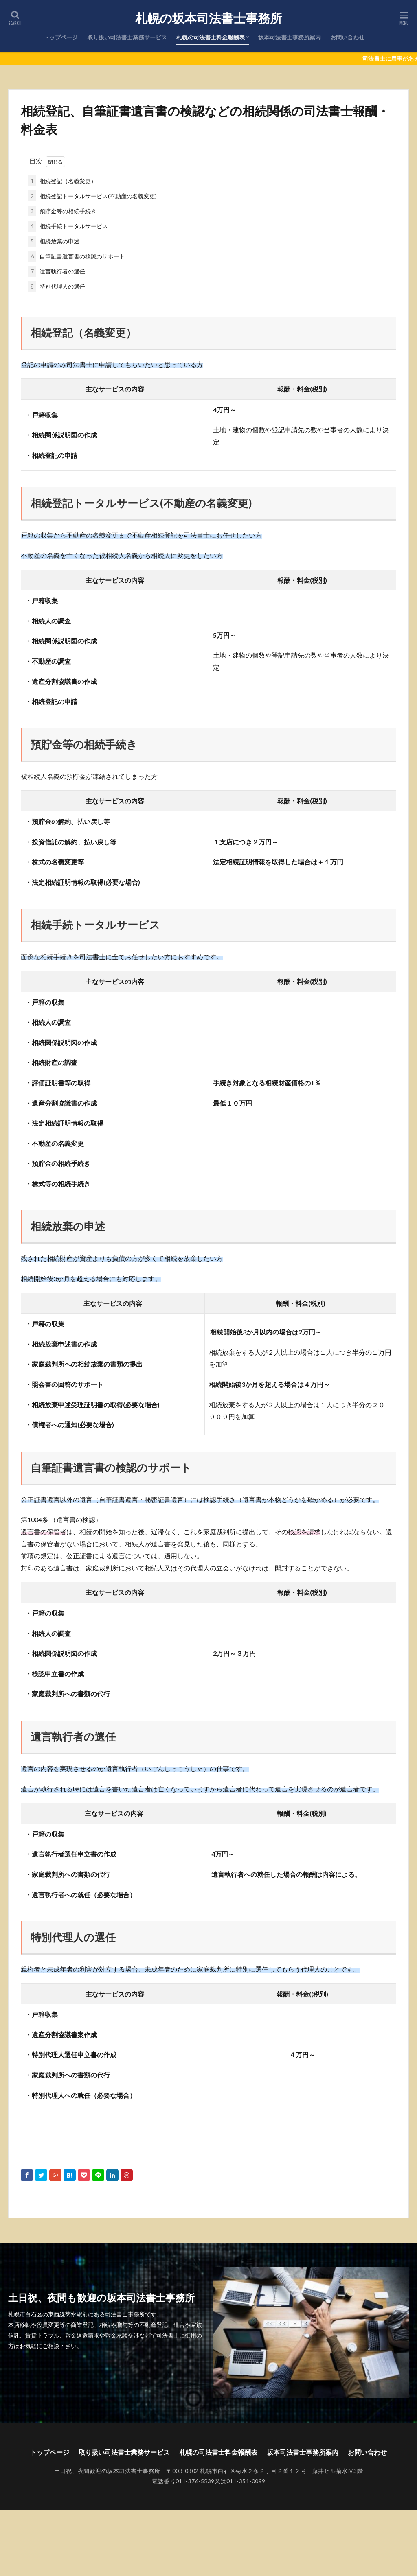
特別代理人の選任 (56, 286)
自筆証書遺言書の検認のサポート (76, 256)
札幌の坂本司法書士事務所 (211, 18)
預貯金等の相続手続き (62, 211)
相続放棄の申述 (53, 241)
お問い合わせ (347, 37)
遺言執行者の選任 (56, 271)
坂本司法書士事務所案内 (289, 37)
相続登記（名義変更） (62, 180)
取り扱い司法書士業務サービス (127, 37)
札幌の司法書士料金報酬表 (210, 37)
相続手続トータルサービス (68, 226)
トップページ (61, 37)
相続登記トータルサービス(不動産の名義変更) (92, 195)
